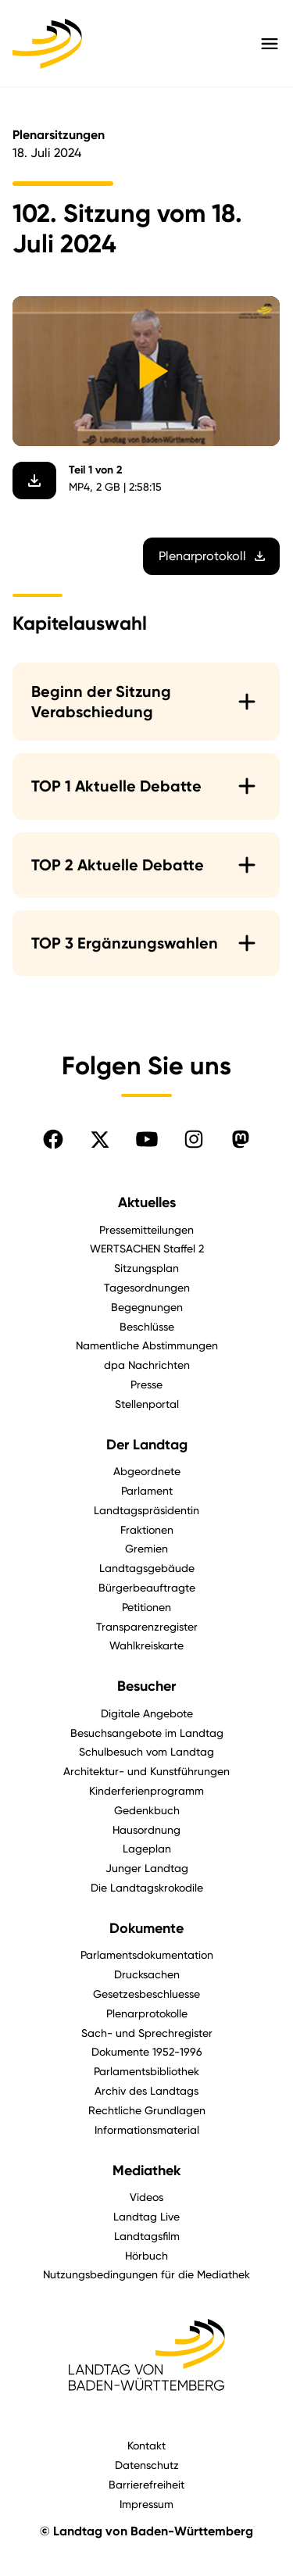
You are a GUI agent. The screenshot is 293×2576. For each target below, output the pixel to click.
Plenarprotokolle (147, 2013)
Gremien (146, 1548)
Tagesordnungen (147, 1287)
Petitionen (146, 1606)
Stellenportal (147, 1403)
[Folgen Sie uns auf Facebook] (53, 1139)
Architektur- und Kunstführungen (146, 1770)
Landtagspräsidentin (146, 1510)
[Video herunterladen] (34, 481)
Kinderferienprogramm (146, 1790)
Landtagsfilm (147, 2235)
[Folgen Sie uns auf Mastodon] (240, 1139)
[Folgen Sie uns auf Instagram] (194, 1139)
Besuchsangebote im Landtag (146, 1732)
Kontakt (146, 2445)
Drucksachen (147, 1974)
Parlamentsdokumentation (146, 1954)
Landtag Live (146, 2216)
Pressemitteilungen (146, 1229)
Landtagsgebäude (147, 1567)
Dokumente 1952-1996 (146, 2051)
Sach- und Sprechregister (147, 2032)
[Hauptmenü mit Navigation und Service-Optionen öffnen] (269, 44)
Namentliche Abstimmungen (147, 1345)
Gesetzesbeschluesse (146, 1993)
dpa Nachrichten (147, 1364)
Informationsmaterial (147, 2129)
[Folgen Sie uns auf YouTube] (147, 1139)
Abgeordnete (146, 1470)
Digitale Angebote (147, 1713)
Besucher (146, 1686)
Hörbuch (146, 2255)
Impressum (146, 2503)
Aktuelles (147, 1202)
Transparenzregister (147, 1626)
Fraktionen (146, 1529)
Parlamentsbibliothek (146, 2071)
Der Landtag (147, 1444)
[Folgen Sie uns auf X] (100, 1139)
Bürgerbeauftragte (146, 1587)
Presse (146, 1384)
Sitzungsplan (146, 1267)
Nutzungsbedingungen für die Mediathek (146, 2274)
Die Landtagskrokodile (147, 1887)
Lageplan (147, 1848)
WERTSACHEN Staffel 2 (147, 1248)
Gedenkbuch (147, 1810)
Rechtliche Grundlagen (146, 2110)
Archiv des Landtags (146, 2090)
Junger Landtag (146, 1867)
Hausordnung (146, 1829)
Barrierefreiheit (146, 2484)
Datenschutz (147, 2464)
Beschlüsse (147, 1326)
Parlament (147, 1490)
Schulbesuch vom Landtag (146, 1751)
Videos (146, 2196)
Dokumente (146, 1928)
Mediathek (146, 2170)
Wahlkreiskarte (146, 1645)
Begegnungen (147, 1306)
